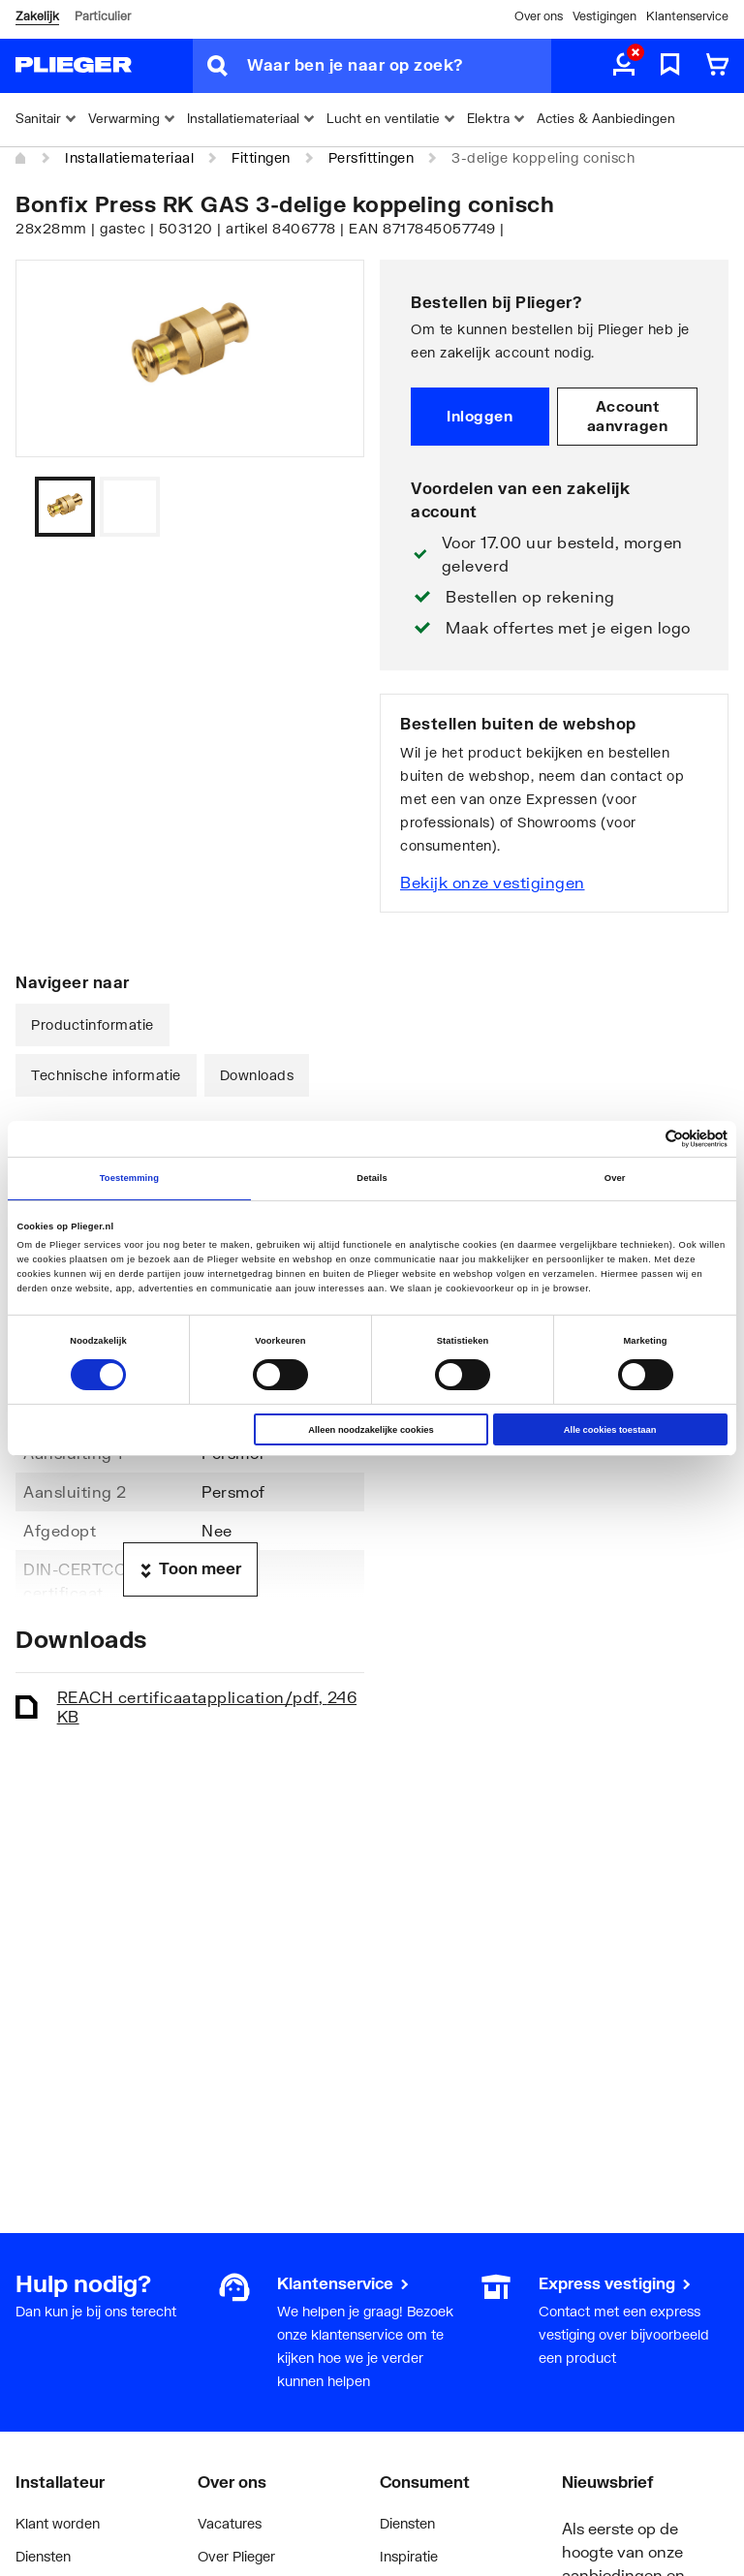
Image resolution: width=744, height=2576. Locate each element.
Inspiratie (409, 2556)
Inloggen (479, 415)
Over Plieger (236, 2556)
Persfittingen (371, 157)
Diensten (43, 2556)
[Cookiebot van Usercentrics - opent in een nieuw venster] (643, 1139)
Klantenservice (687, 16)
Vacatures (230, 2523)
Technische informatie (106, 1075)
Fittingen (261, 157)
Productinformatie (92, 1024)
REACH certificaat (207, 1706)
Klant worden (58, 2523)
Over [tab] (615, 1178)
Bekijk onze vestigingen (492, 882)
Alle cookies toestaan (610, 1430)
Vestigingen (604, 16)
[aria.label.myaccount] (624, 66)
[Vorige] (325, 506)
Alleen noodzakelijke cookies (371, 1430)
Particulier (103, 16)
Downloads (257, 1075)
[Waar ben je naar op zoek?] (399, 66)
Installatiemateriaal (129, 157)
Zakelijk (37, 16)
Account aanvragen (627, 415)
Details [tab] (371, 1178)
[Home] (21, 159)
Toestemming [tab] (129, 1178)
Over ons (538, 16)
